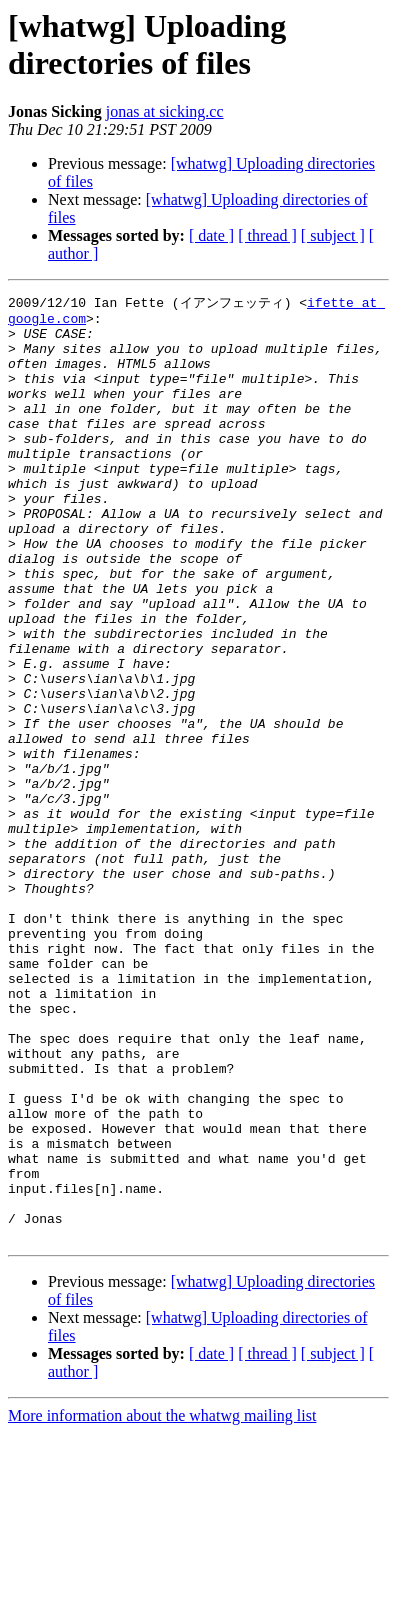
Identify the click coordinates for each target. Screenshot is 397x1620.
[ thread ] (267, 235)
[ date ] (211, 235)
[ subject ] (333, 235)
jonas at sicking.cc (165, 111)
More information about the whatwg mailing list (162, 1602)
